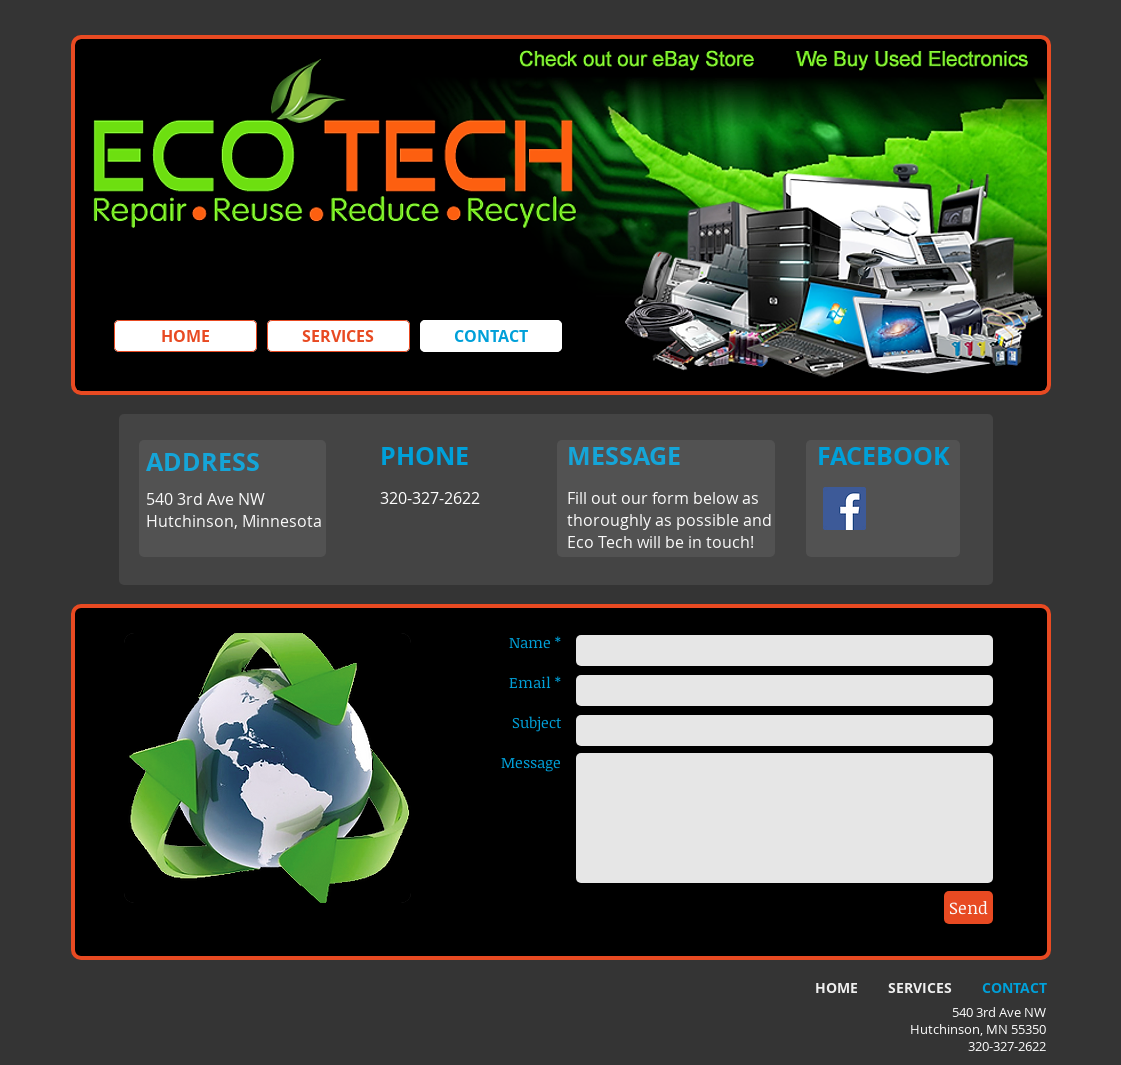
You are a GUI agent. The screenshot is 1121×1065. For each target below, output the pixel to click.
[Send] (968, 907)
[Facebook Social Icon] (844, 508)
